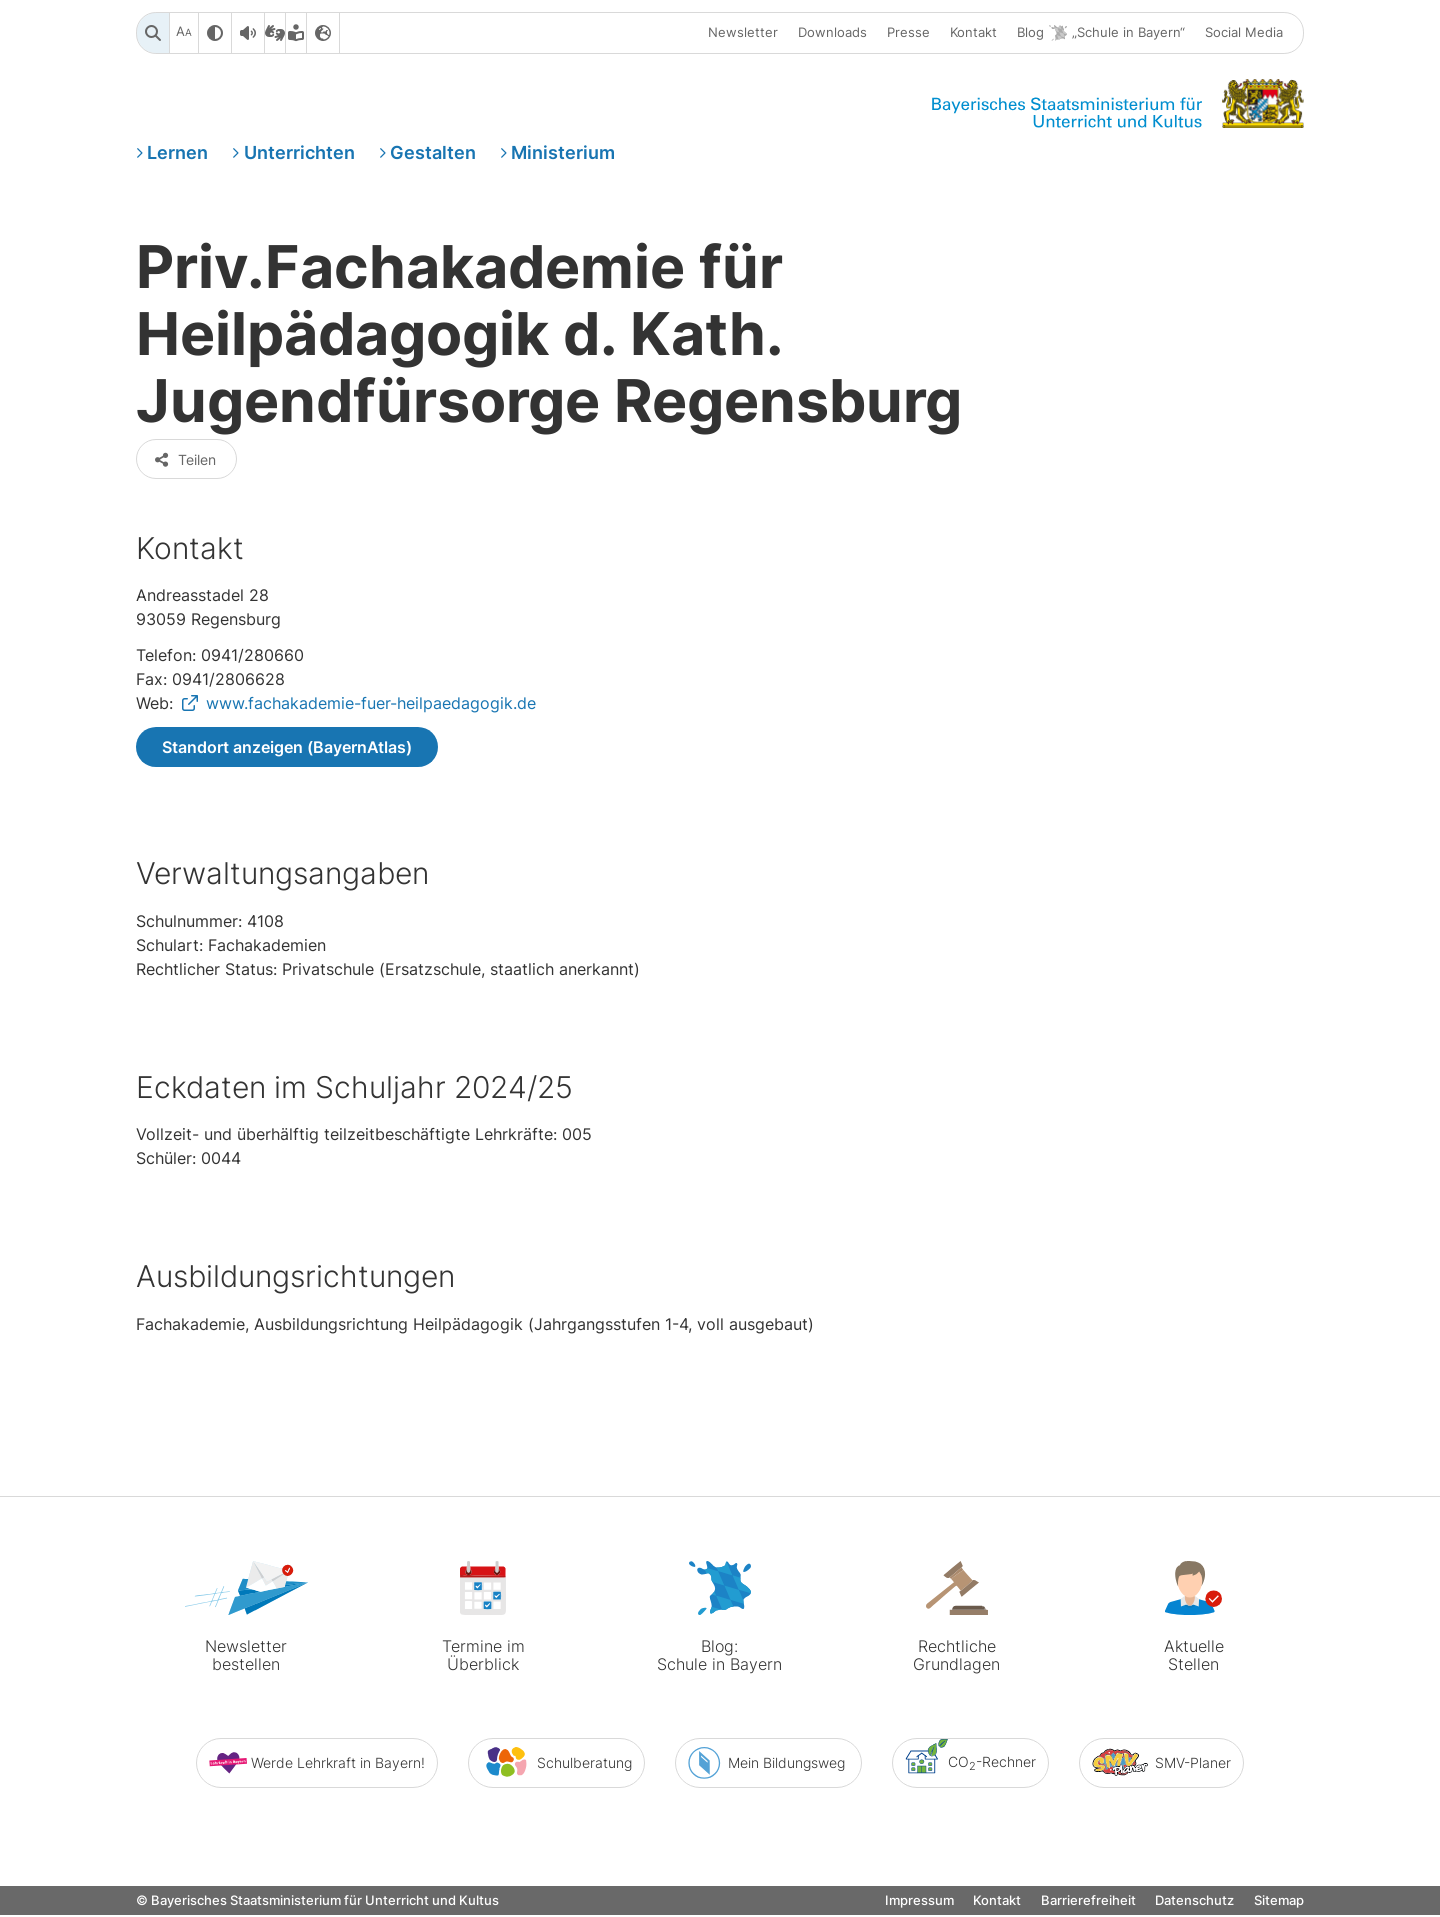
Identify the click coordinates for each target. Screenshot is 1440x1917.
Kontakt (973, 33)
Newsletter (743, 33)
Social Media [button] (1244, 33)
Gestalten (433, 153)
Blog (1101, 33)
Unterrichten (299, 153)
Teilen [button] (184, 463)
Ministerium (563, 153)
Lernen (177, 153)
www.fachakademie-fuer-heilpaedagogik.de (371, 708)
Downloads (832, 33)
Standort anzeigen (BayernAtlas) (287, 752)
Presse (908, 33)
